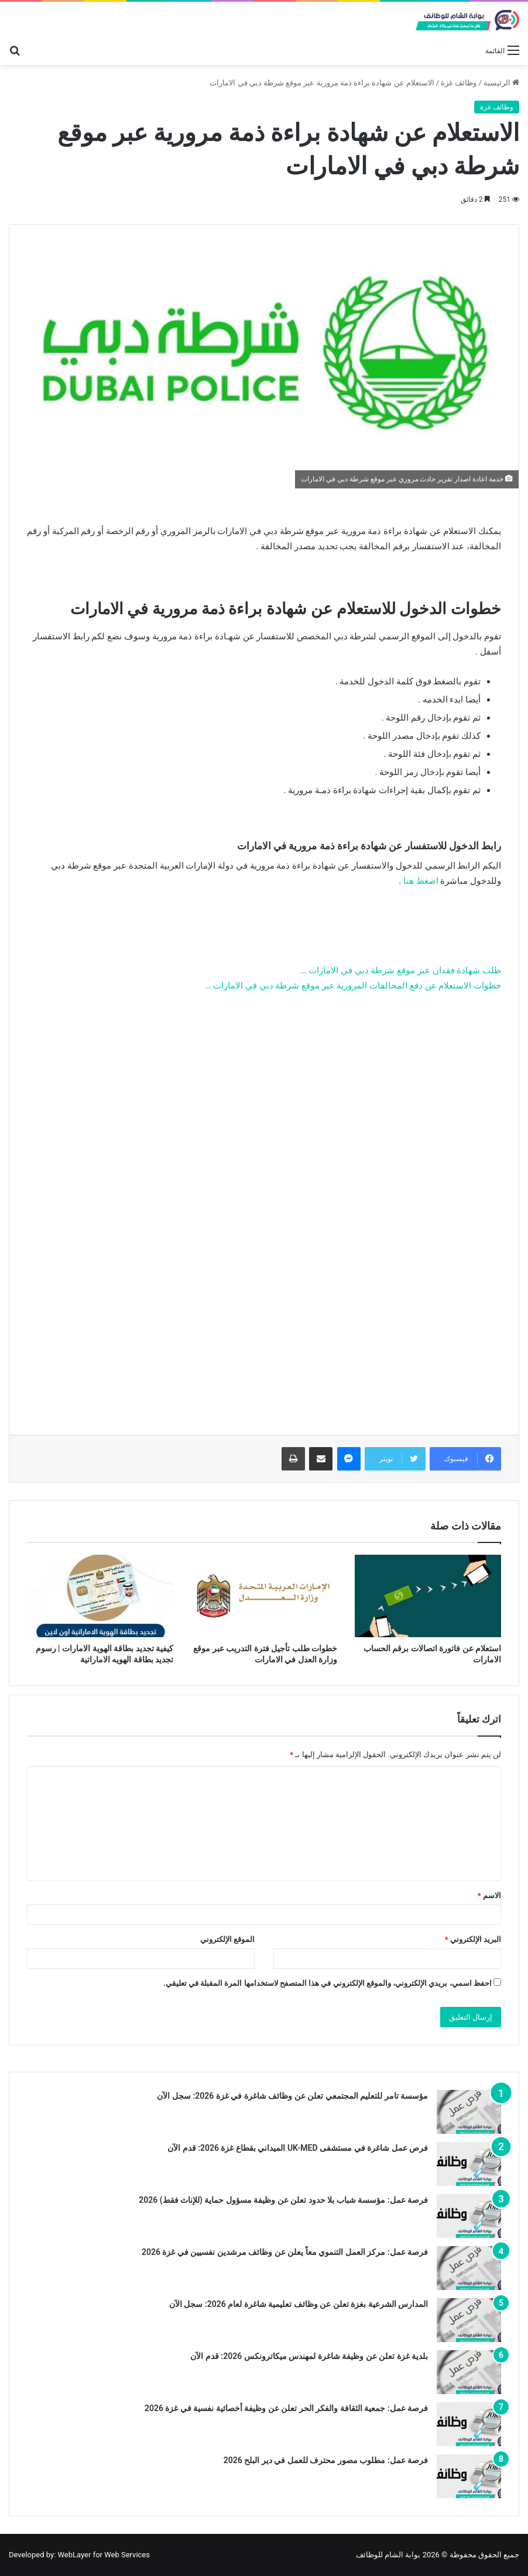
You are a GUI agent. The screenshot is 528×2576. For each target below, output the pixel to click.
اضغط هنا (420, 881)
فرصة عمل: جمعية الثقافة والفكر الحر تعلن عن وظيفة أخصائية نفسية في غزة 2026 (286, 2408)
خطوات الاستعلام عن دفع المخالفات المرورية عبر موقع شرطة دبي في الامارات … (353, 985)
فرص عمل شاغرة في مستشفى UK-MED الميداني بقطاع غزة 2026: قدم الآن (297, 2148)
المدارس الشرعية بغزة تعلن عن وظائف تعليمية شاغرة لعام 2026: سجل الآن (298, 2304)
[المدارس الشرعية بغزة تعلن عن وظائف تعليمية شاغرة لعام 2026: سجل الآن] (469, 2320)
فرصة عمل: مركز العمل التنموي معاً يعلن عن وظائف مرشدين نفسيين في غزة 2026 (285, 2252)
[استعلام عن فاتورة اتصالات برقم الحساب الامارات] (428, 1596)
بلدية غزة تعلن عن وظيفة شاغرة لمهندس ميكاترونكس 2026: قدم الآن (309, 2356)
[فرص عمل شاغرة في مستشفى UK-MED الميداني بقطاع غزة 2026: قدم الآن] (469, 2164)
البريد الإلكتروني (473, 1939)
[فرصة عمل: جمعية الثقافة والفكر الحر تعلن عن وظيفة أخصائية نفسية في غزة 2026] (469, 2424)
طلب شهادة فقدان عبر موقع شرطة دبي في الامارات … (400, 970)
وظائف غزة (458, 82)
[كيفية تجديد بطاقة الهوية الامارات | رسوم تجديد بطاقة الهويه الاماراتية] (100, 1596)
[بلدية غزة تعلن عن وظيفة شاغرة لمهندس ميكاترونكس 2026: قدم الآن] (469, 2372)
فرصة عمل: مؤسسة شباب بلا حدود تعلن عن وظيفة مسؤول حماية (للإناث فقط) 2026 (283, 2200)
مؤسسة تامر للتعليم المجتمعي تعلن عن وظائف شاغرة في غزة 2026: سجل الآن (292, 2095)
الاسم (489, 1895)
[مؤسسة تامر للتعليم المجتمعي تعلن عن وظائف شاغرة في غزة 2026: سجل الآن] (469, 2112)
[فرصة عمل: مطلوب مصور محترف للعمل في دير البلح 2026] (469, 2476)
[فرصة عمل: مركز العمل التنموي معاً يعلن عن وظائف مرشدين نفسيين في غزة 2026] (469, 2268)
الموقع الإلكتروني (227, 1939)
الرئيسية (501, 82)
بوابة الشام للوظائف (388, 2554)
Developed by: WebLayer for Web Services (79, 2554)
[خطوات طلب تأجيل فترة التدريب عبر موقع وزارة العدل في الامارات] (264, 1596)
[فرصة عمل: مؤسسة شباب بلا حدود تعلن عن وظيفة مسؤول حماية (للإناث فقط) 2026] (469, 2216)
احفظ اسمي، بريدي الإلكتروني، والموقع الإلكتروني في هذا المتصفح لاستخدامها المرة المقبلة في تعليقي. (327, 1983)
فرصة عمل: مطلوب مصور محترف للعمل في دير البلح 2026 (326, 2460)
